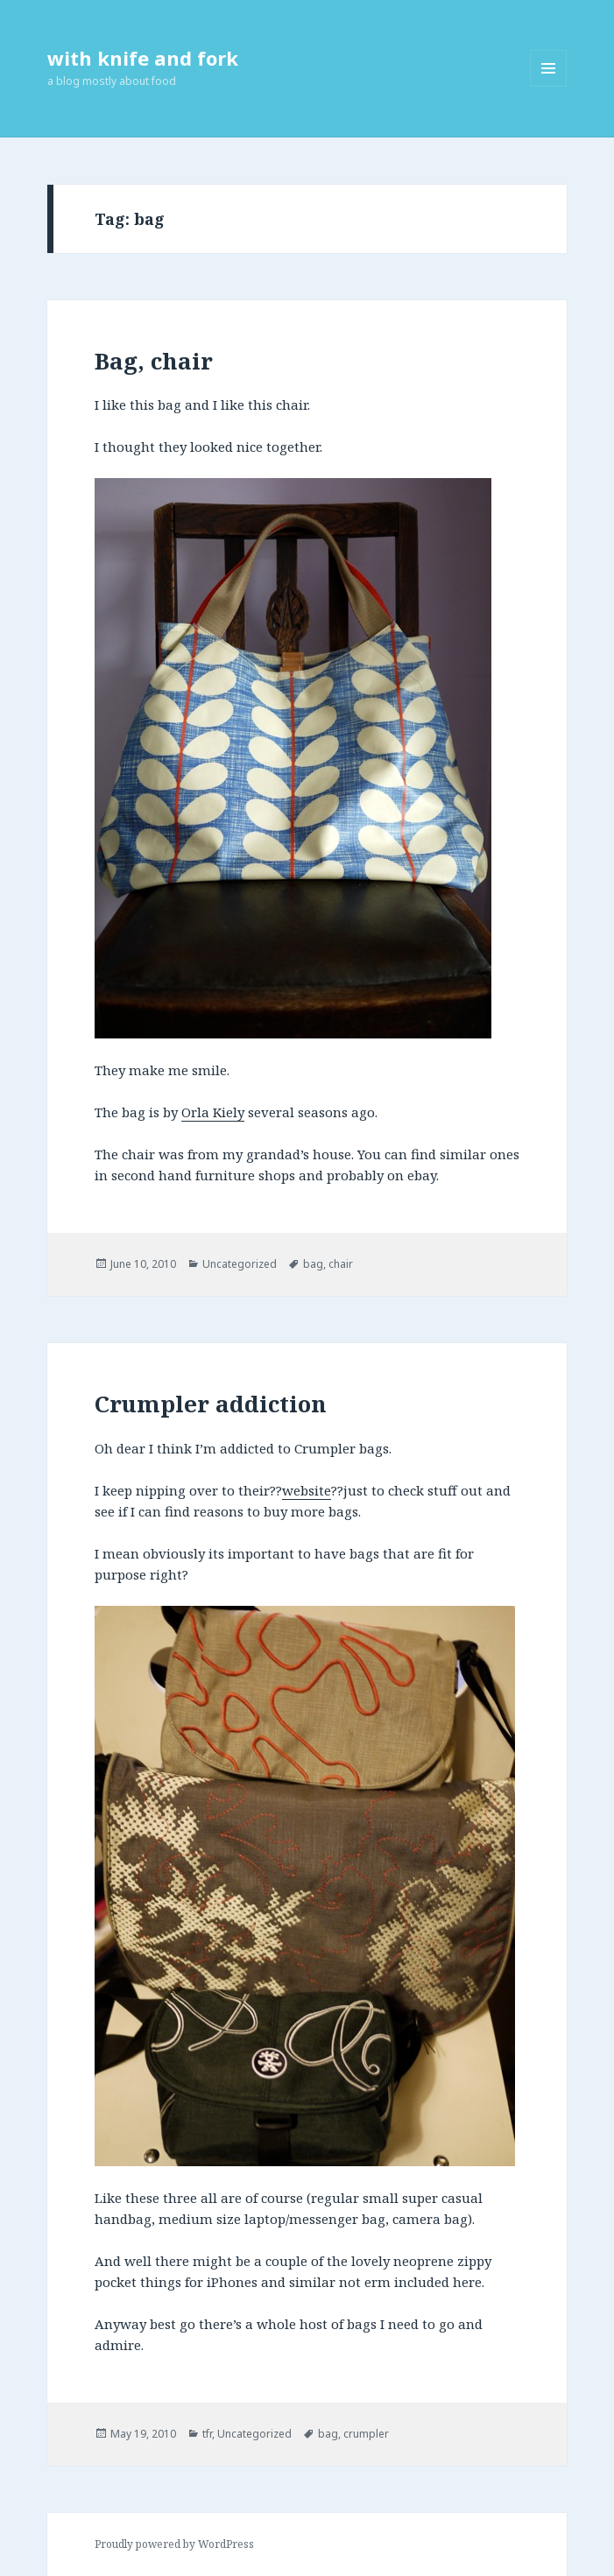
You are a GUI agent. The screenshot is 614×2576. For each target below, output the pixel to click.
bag (313, 1263)
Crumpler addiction (211, 1403)
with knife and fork (142, 58)
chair (340, 1263)
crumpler (366, 2433)
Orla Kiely (212, 1112)
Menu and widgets (549, 86)
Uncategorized (239, 1263)
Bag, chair (154, 361)
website (306, 1490)
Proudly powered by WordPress (174, 2544)
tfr (207, 2433)
